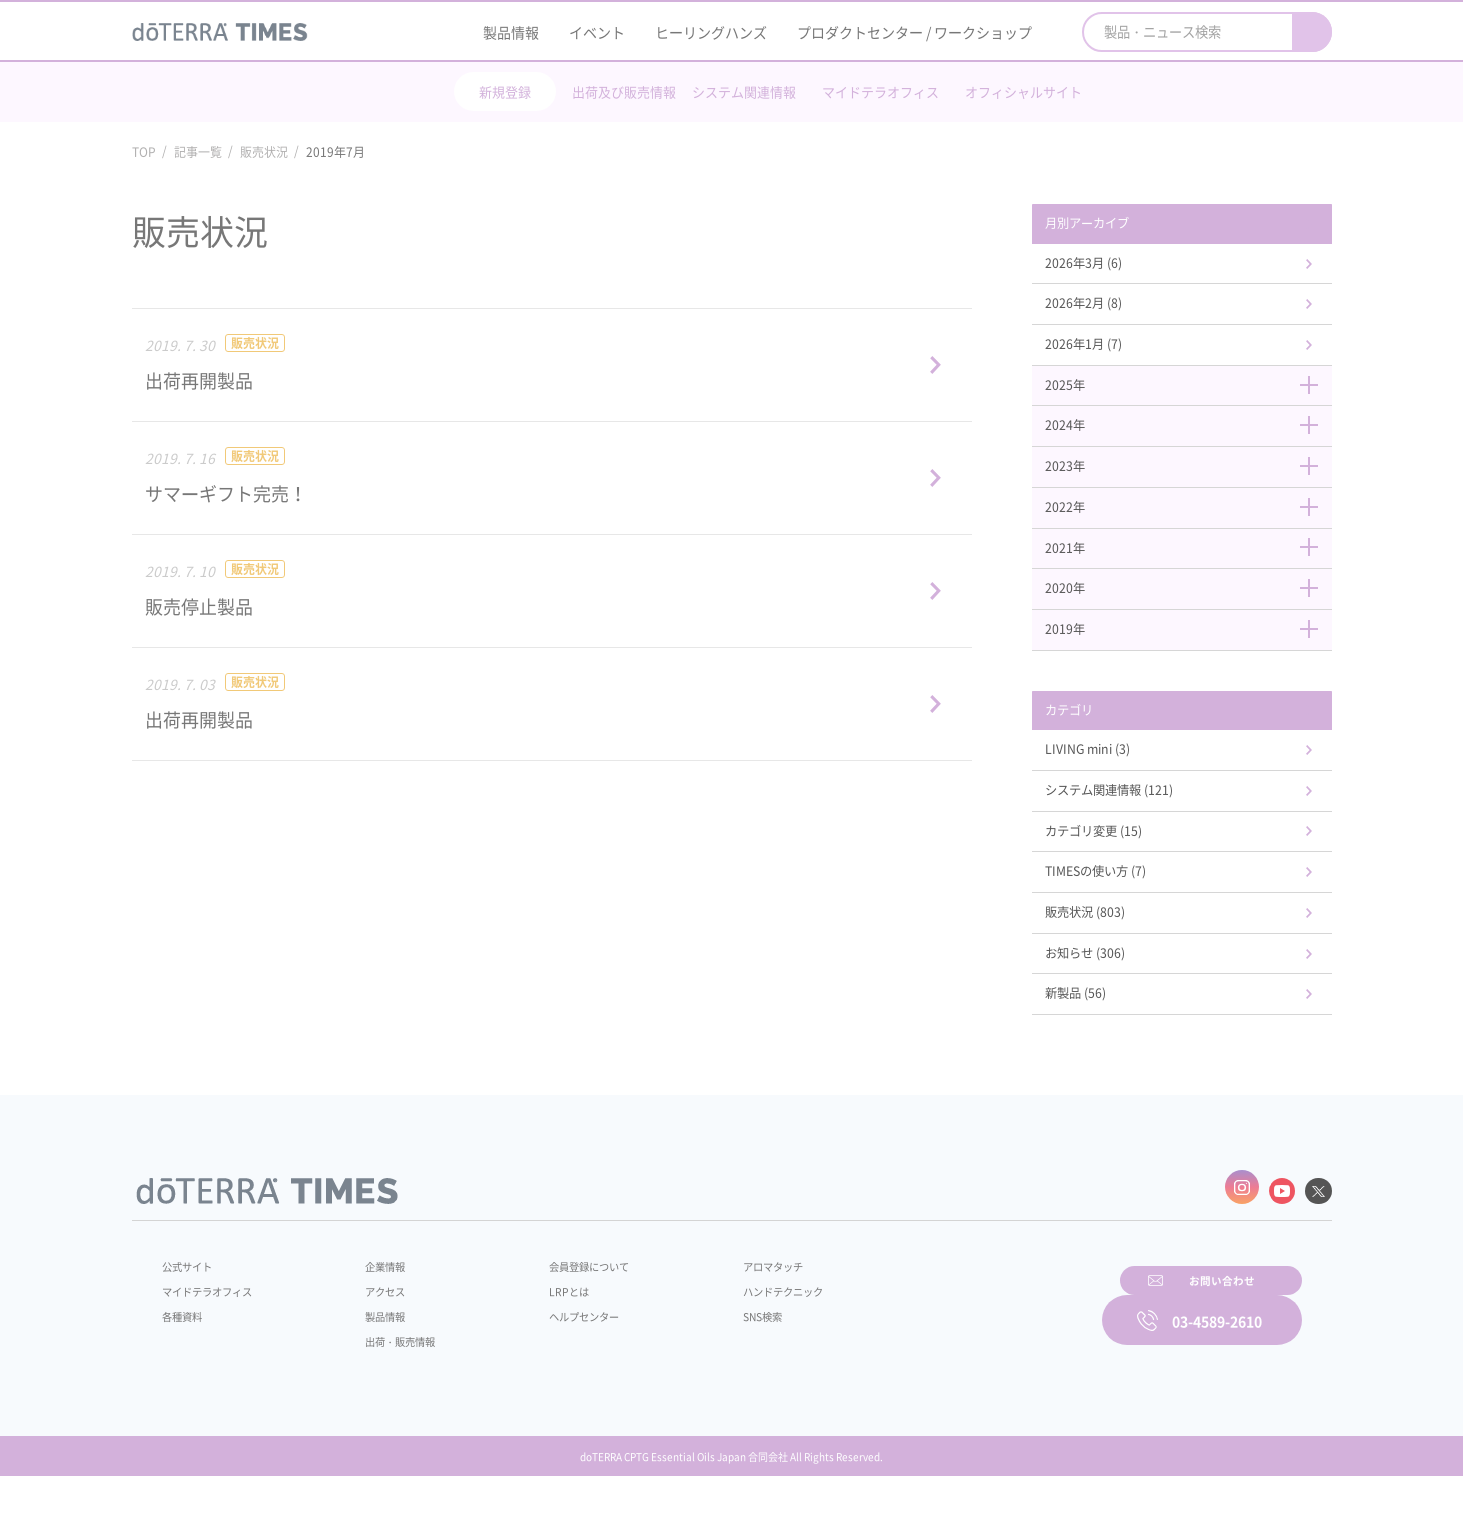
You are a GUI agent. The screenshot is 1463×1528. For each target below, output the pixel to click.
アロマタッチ (728, 1310)
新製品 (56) (1097, 1044)
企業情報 (374, 1310)
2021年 (1192, 571)
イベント (597, 32)
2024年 (1192, 441)
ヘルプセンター (557, 1360)
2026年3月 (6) (1106, 267)
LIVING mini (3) (1111, 784)
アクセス (374, 1335)
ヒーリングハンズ (711, 32)
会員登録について (563, 1310)
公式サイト (192, 1310)
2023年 (1192, 485)
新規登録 (505, 91)
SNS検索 (715, 1360)
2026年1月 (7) (1106, 354)
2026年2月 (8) (1106, 311)
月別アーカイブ (1111, 225)
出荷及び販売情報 (624, 91)
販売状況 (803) (1108, 957)
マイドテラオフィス (880, 91)
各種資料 (186, 1360)
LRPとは (538, 1335)
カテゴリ (1090, 741)
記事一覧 (198, 152)
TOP (144, 152)
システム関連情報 (744, 91)
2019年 (1192, 658)
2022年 (1192, 528)
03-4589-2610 (1217, 1357)
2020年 (1192, 615)
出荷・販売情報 (392, 1385)
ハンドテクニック (740, 1335)
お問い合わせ (987, 1357)
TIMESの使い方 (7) (1120, 914)
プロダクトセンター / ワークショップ (914, 32)
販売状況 (264, 152)
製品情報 (511, 32)
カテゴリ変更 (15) (1118, 870)
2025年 (1192, 398)
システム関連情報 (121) (1136, 827)
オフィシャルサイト (1023, 91)
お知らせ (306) (1108, 1001)
